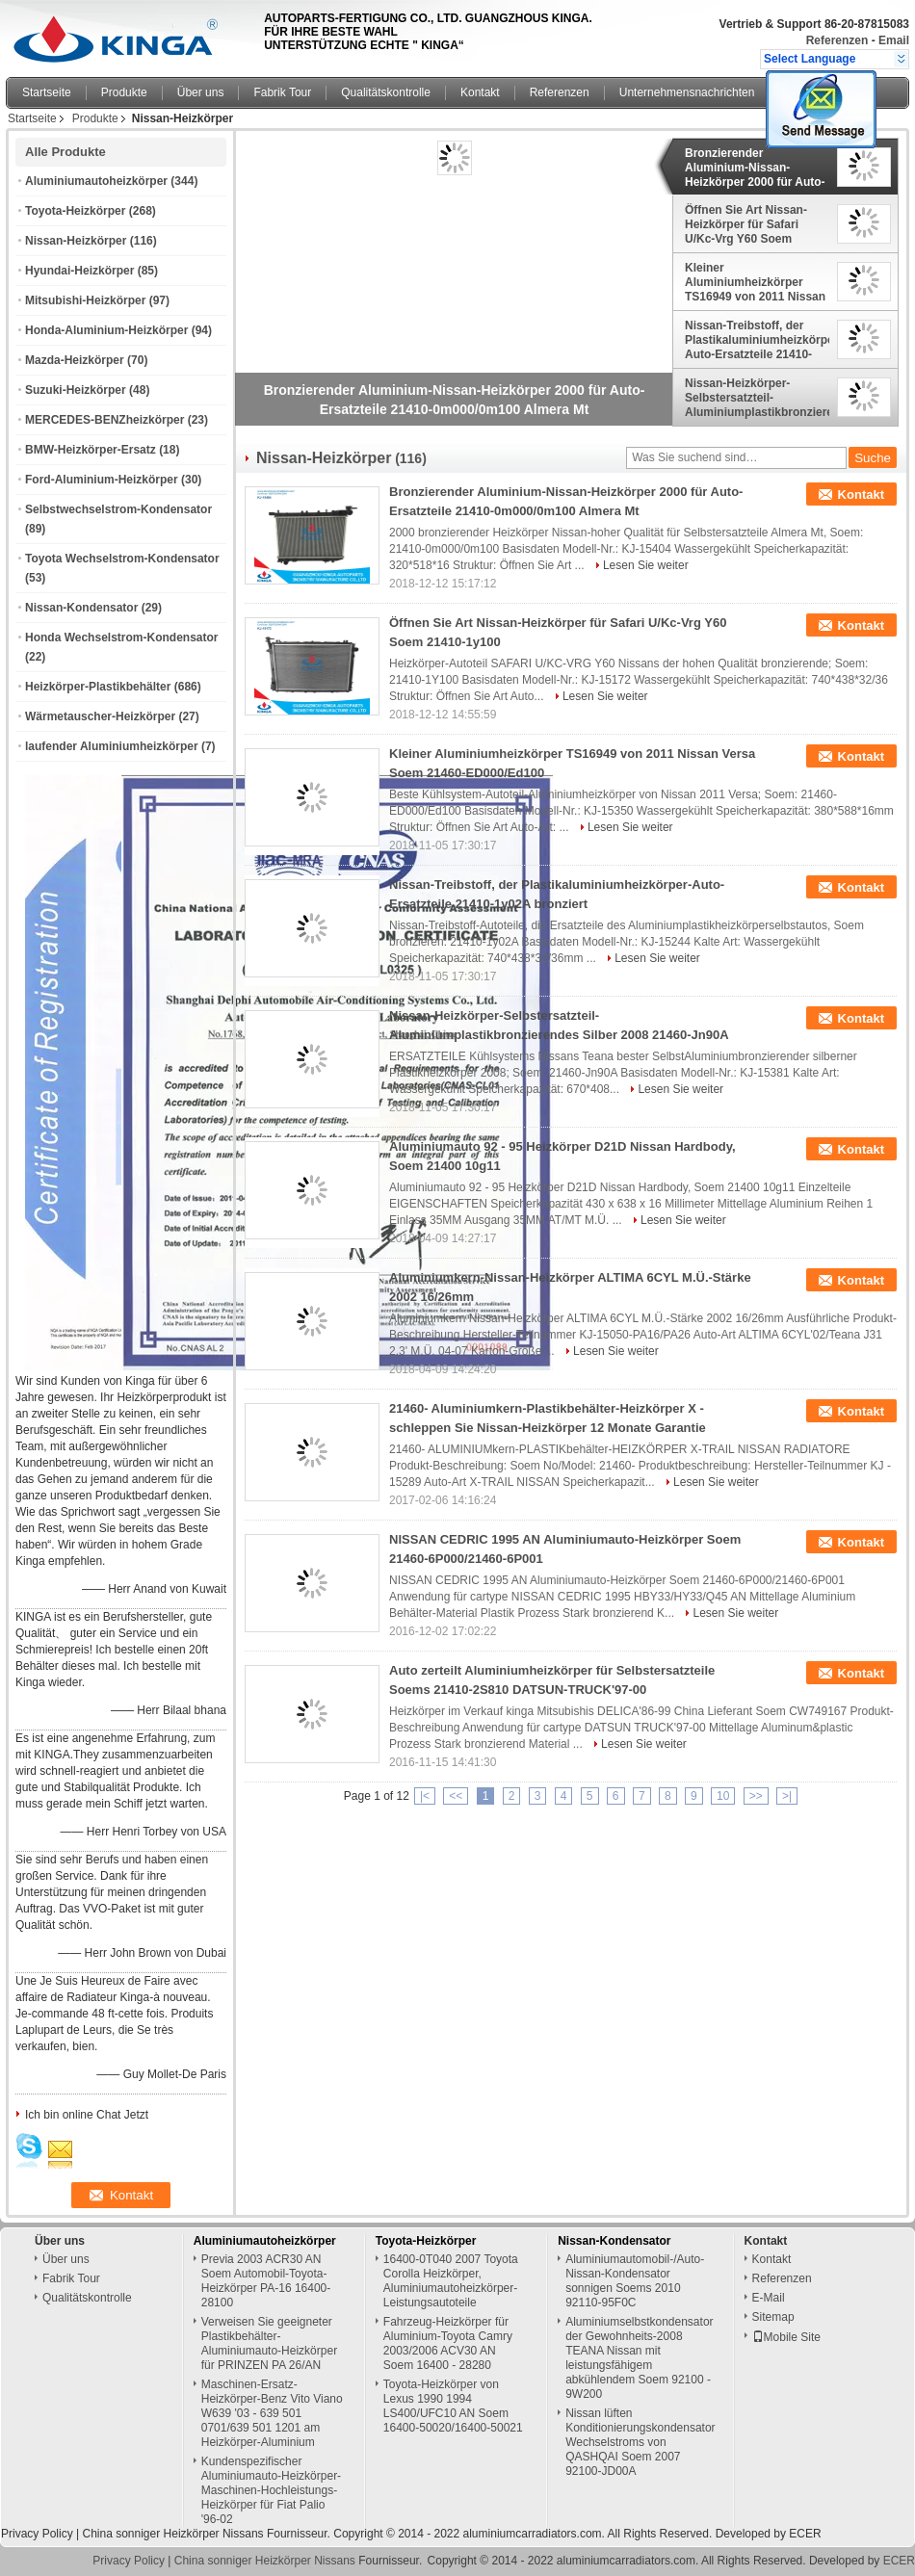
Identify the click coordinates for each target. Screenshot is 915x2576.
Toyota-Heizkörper (75, 211)
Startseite (46, 92)
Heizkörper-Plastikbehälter (97, 686)
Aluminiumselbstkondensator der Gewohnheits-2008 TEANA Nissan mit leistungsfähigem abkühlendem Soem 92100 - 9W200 (639, 2358)
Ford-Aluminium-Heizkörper (101, 479)
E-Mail (768, 2297)
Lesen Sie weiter (646, 565)
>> (756, 1796)
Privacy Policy (37, 2533)
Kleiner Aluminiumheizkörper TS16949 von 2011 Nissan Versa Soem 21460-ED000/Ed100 (755, 282)
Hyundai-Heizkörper (79, 270)
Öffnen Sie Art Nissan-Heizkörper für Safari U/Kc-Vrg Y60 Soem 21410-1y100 (746, 224)
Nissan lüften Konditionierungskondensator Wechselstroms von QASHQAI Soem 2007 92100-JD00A (640, 2442)
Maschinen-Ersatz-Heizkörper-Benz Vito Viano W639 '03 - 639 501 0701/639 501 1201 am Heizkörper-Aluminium (272, 2413)
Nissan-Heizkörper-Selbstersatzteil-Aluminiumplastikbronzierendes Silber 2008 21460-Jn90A (757, 398)
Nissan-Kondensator (81, 607)
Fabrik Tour (282, 92)
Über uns (200, 92)
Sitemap (773, 2317)
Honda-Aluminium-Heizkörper (106, 330)
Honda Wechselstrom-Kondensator (121, 637)
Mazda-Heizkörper (74, 360)
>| (787, 1796)
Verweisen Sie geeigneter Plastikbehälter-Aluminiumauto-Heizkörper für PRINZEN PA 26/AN (269, 2343)
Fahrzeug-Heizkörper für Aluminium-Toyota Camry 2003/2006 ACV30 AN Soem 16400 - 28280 (447, 2343)
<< (455, 1796)
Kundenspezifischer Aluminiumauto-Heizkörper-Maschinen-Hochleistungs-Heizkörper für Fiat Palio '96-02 (271, 2490)
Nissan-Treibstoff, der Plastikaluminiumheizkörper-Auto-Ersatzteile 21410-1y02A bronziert (757, 340)
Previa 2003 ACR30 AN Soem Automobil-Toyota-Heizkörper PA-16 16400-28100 (266, 2280)
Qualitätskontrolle (386, 92)
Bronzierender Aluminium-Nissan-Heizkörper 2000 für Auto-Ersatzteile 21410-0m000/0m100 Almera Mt (755, 167)
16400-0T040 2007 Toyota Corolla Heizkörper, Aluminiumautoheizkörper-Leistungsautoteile (450, 2280)
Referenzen (837, 40)
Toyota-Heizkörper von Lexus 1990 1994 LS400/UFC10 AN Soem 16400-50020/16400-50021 (453, 2406)
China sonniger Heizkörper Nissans (172, 2533)
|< (425, 1796)
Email (893, 40)
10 (723, 1796)
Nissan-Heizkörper (75, 240)
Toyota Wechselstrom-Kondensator (122, 558)
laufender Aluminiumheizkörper (111, 746)
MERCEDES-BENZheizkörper (104, 420)
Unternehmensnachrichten (687, 92)
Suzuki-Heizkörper (75, 390)
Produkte (124, 92)
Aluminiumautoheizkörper (96, 181)
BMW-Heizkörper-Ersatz (90, 449)
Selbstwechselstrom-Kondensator (118, 509)
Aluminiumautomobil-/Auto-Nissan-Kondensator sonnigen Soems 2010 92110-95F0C (634, 2280)
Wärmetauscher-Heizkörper (100, 716)
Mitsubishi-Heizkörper (85, 300)
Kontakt (480, 92)
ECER (805, 2533)
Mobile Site (786, 2337)
